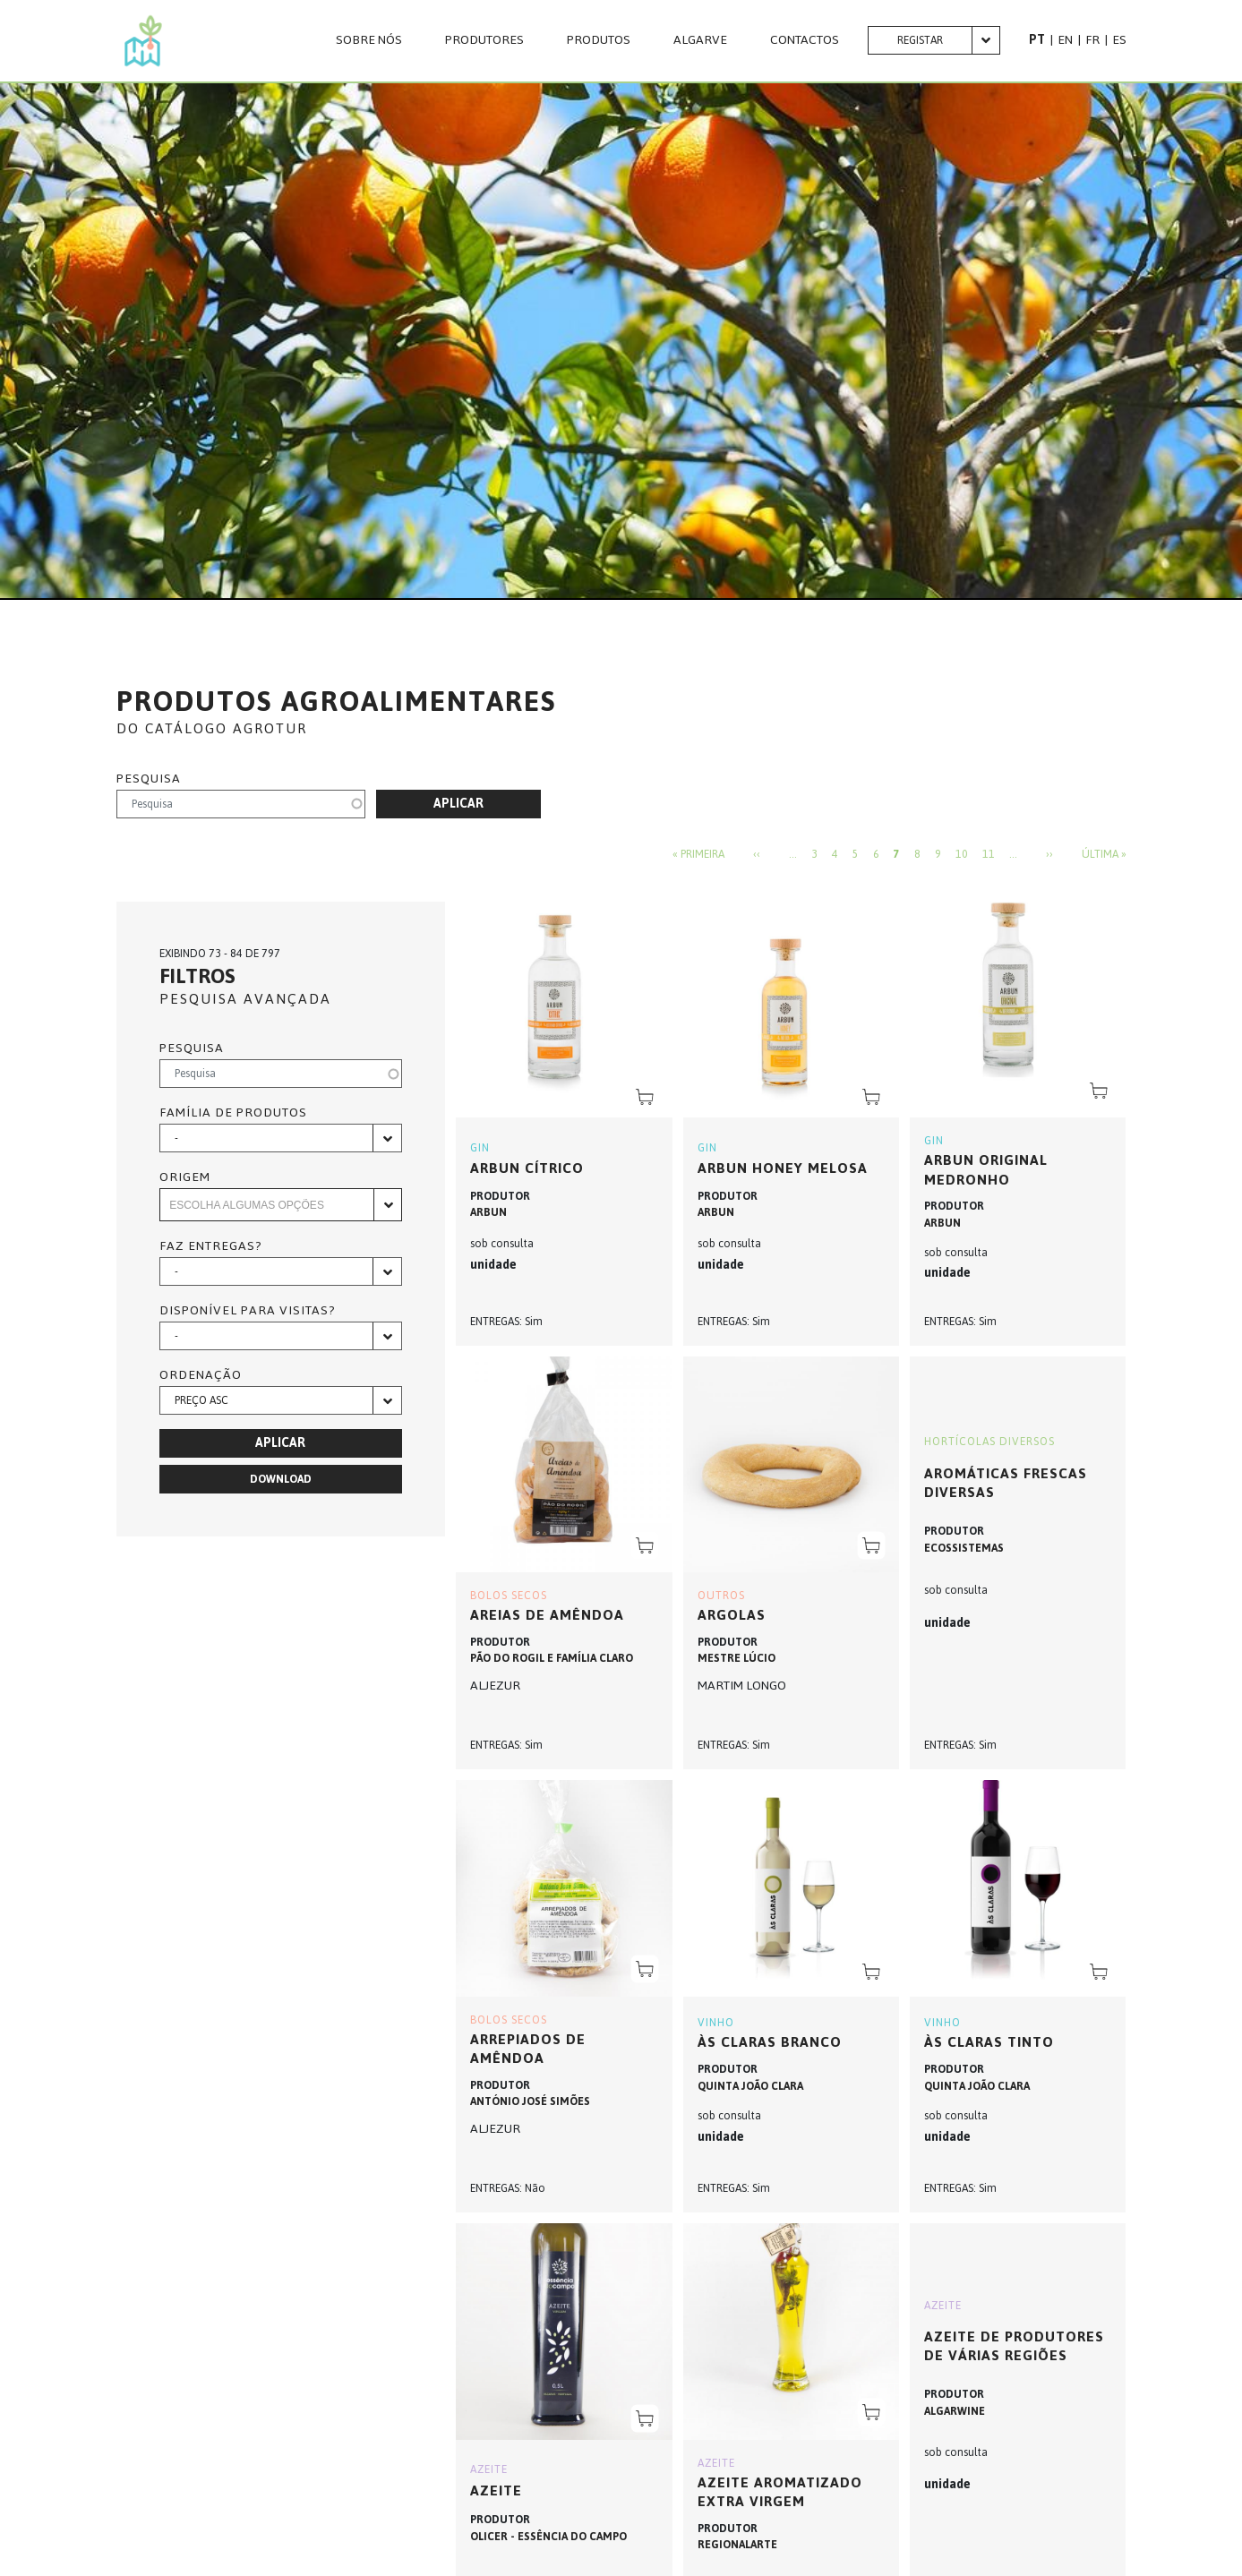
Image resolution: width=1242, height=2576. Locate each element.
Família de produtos (233, 1113)
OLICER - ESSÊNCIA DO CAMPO (548, 2536)
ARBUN (488, 1212)
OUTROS (721, 1595)
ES (1119, 40)
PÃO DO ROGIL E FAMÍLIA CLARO (551, 1658)
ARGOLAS (732, 1615)
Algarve (700, 40)
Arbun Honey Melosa (783, 1168)
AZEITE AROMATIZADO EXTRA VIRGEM (780, 2492)
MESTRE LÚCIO (736, 1658)
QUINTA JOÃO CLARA (750, 2086)
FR (1092, 40)
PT (1037, 40)
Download (281, 1479)
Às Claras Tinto (989, 2042)
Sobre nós (369, 40)
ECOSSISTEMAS (964, 1548)
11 (988, 855)
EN (1065, 40)
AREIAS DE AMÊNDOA (547, 1615)
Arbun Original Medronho (986, 1170)
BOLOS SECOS (508, 1595)
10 (961, 855)
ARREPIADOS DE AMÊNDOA (528, 2049)
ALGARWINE (954, 2411)
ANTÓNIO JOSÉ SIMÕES (530, 2101)
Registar (920, 40)
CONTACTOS (804, 40)
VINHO (716, 2022)
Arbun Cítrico (527, 1168)
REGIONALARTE (737, 2544)
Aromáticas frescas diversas (1005, 1483)
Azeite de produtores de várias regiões (1014, 2346)
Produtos (598, 40)
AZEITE (489, 2469)
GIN (480, 1148)
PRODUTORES (484, 40)
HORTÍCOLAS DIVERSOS (989, 1441)
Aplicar (458, 804)
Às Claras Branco (770, 2042)
